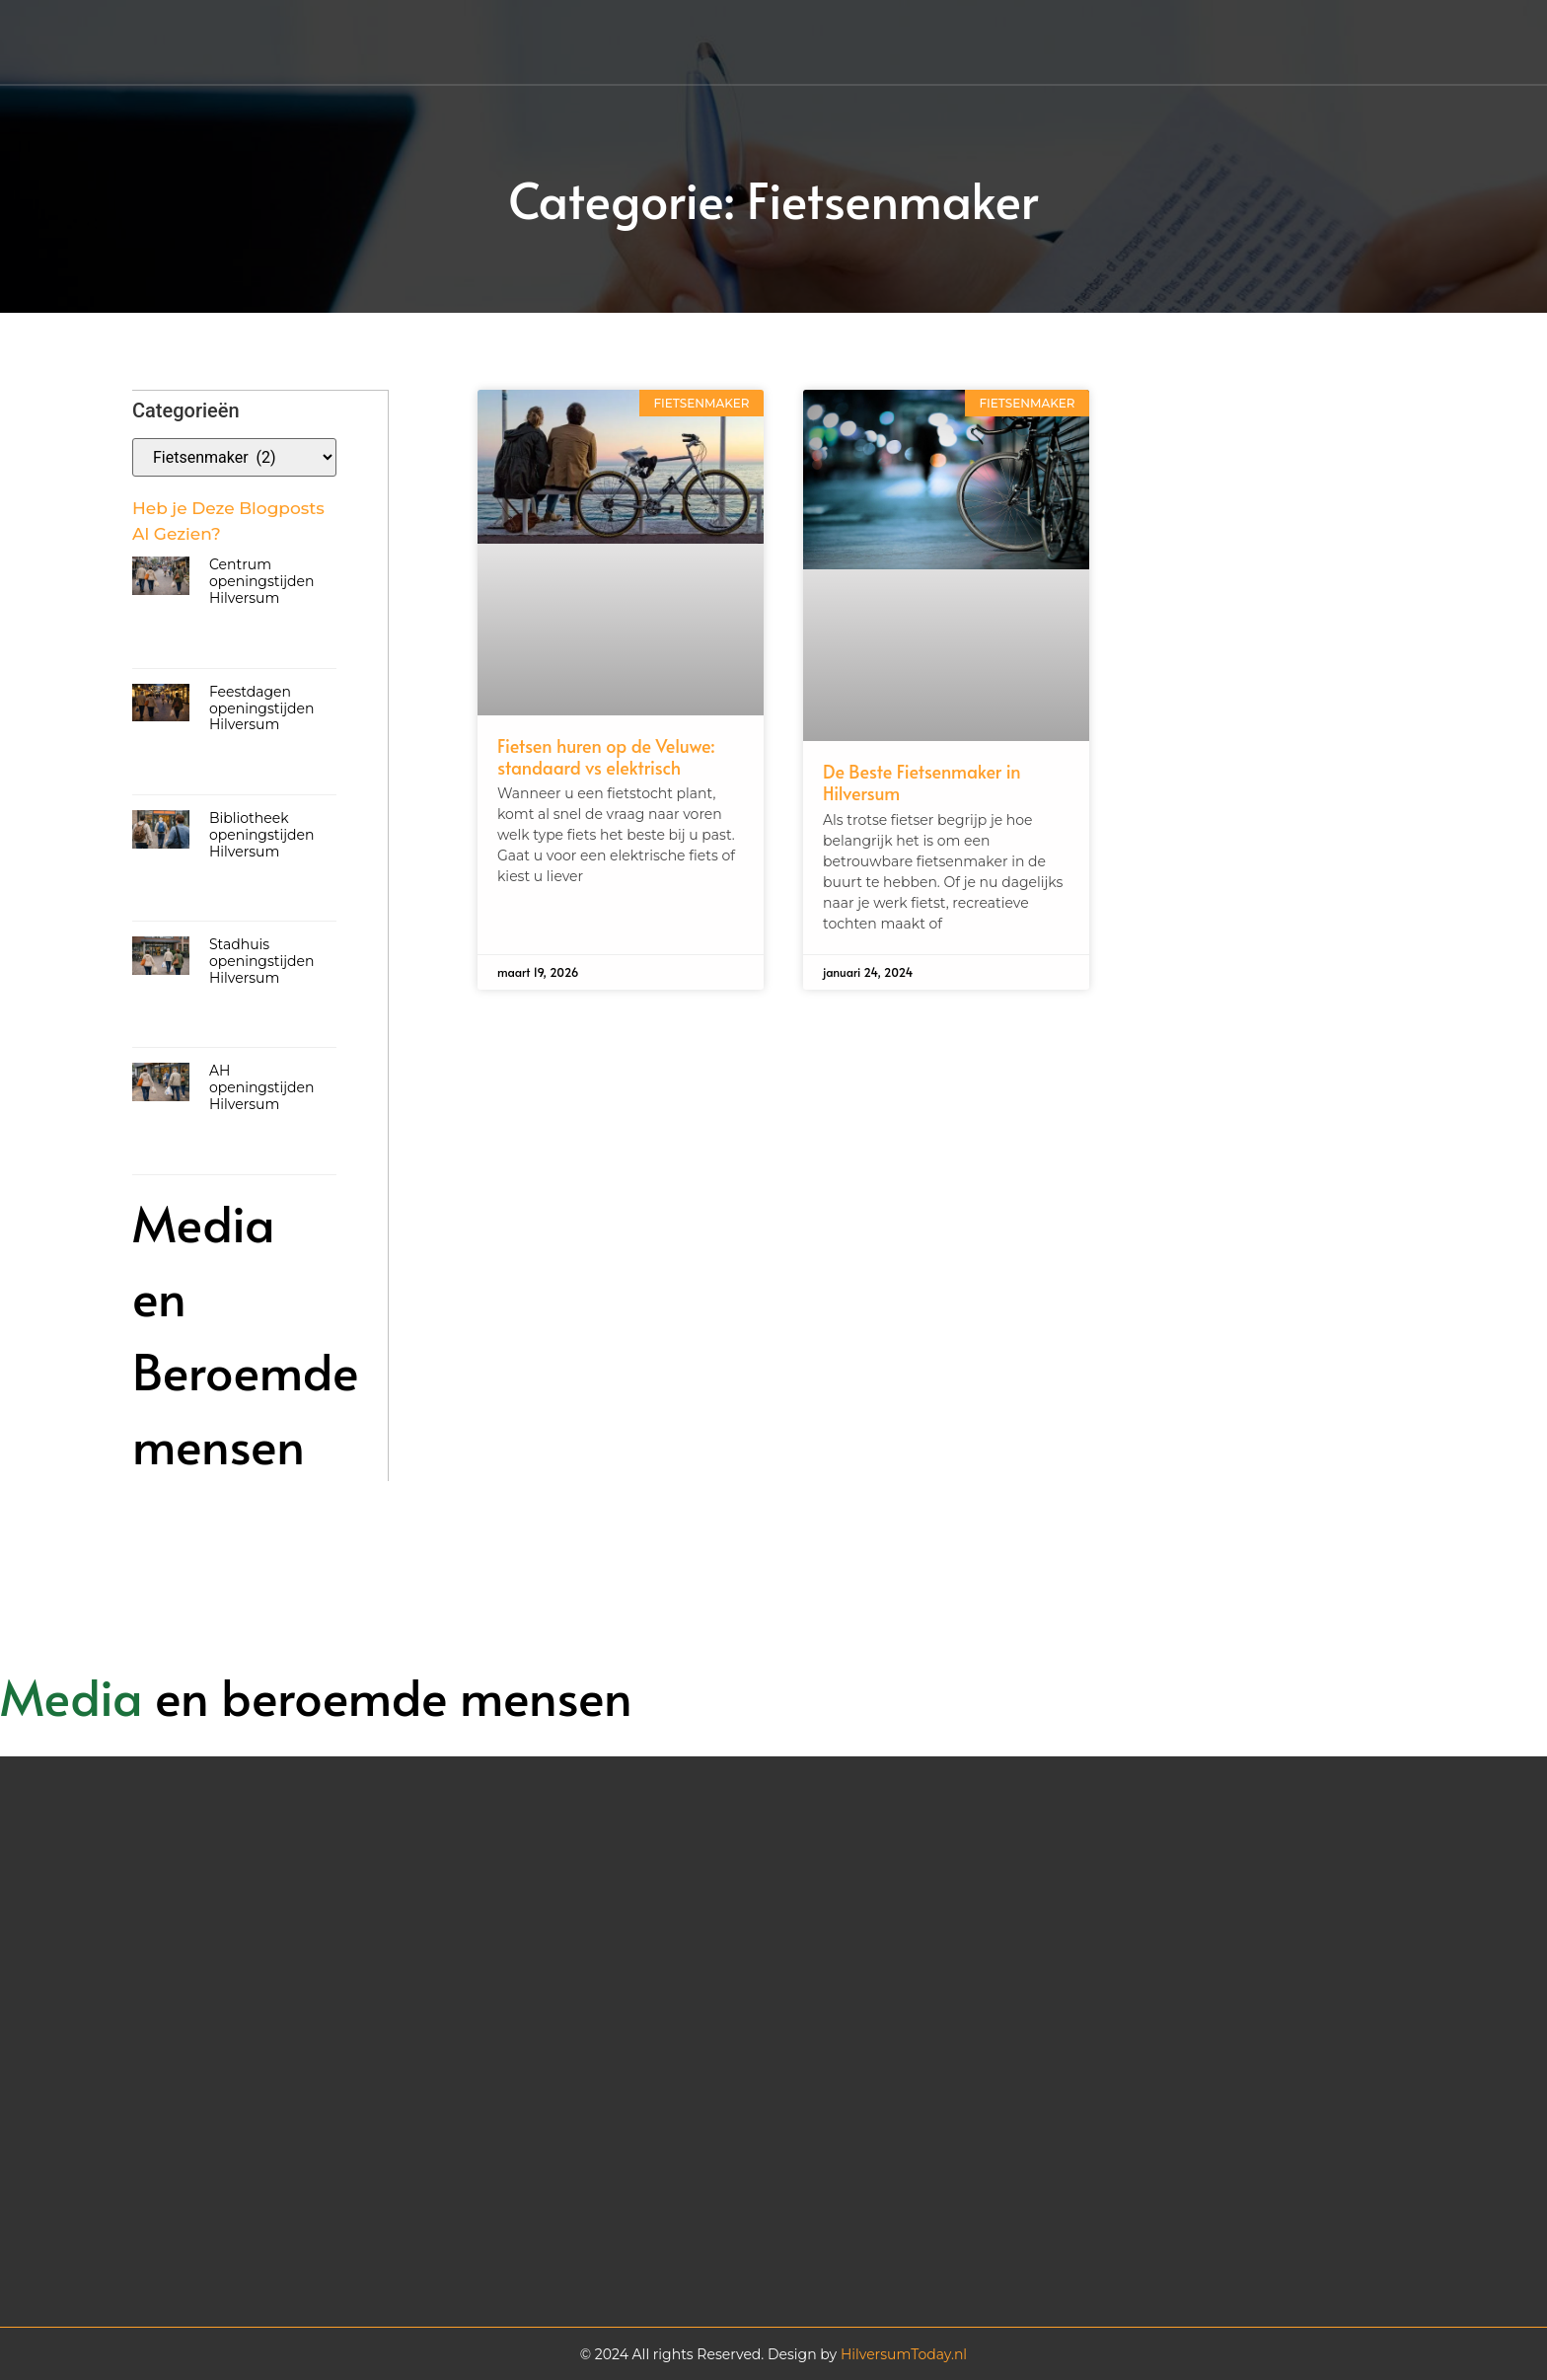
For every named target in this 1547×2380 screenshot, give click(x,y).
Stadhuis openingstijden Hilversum (262, 960)
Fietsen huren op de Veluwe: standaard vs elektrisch (605, 756)
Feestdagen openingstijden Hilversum (262, 707)
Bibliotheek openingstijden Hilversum (262, 833)
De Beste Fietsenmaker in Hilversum (922, 782)
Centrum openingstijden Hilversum (262, 580)
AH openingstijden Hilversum (262, 1086)
